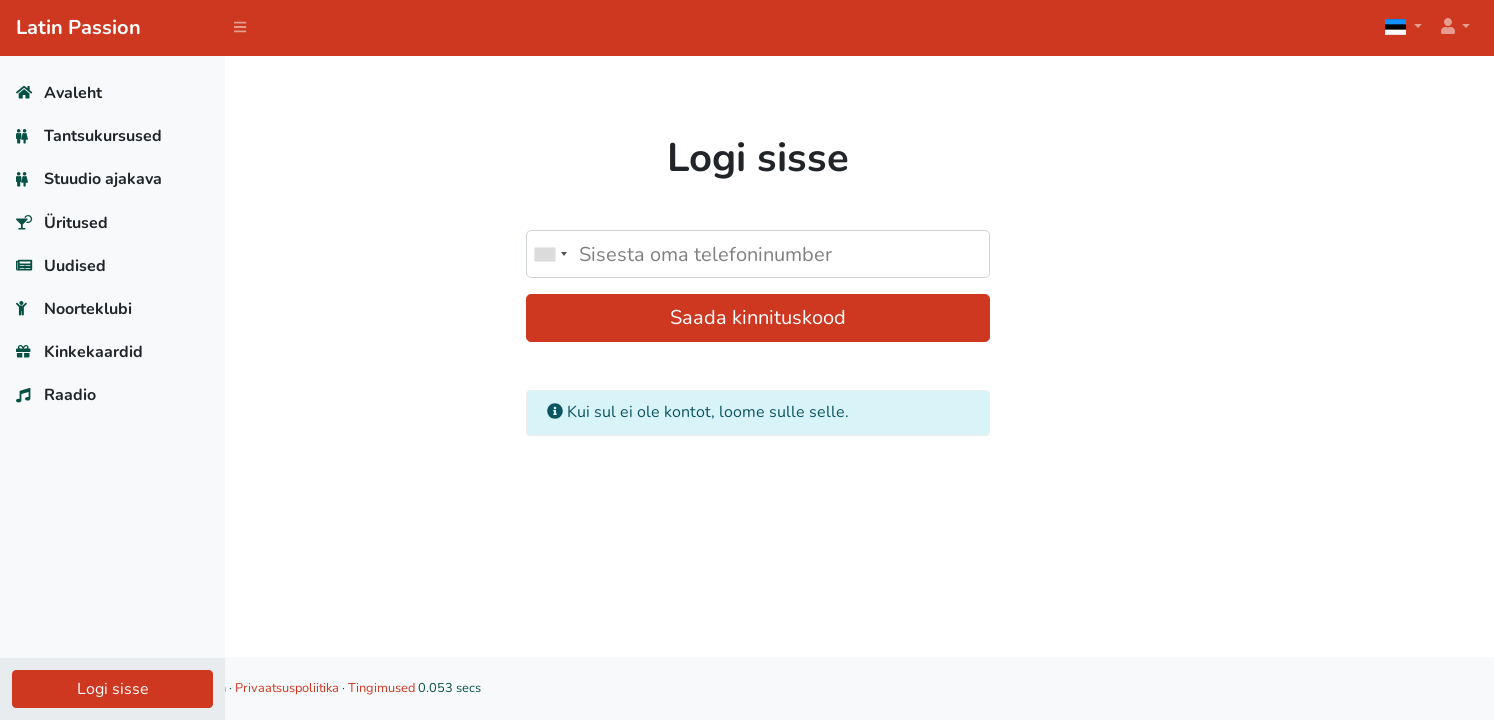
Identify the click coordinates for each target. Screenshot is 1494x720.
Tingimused (583, 688)
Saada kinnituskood (860, 317)
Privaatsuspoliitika (489, 688)
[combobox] (652, 254)
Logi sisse (113, 689)
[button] (1454, 27)
